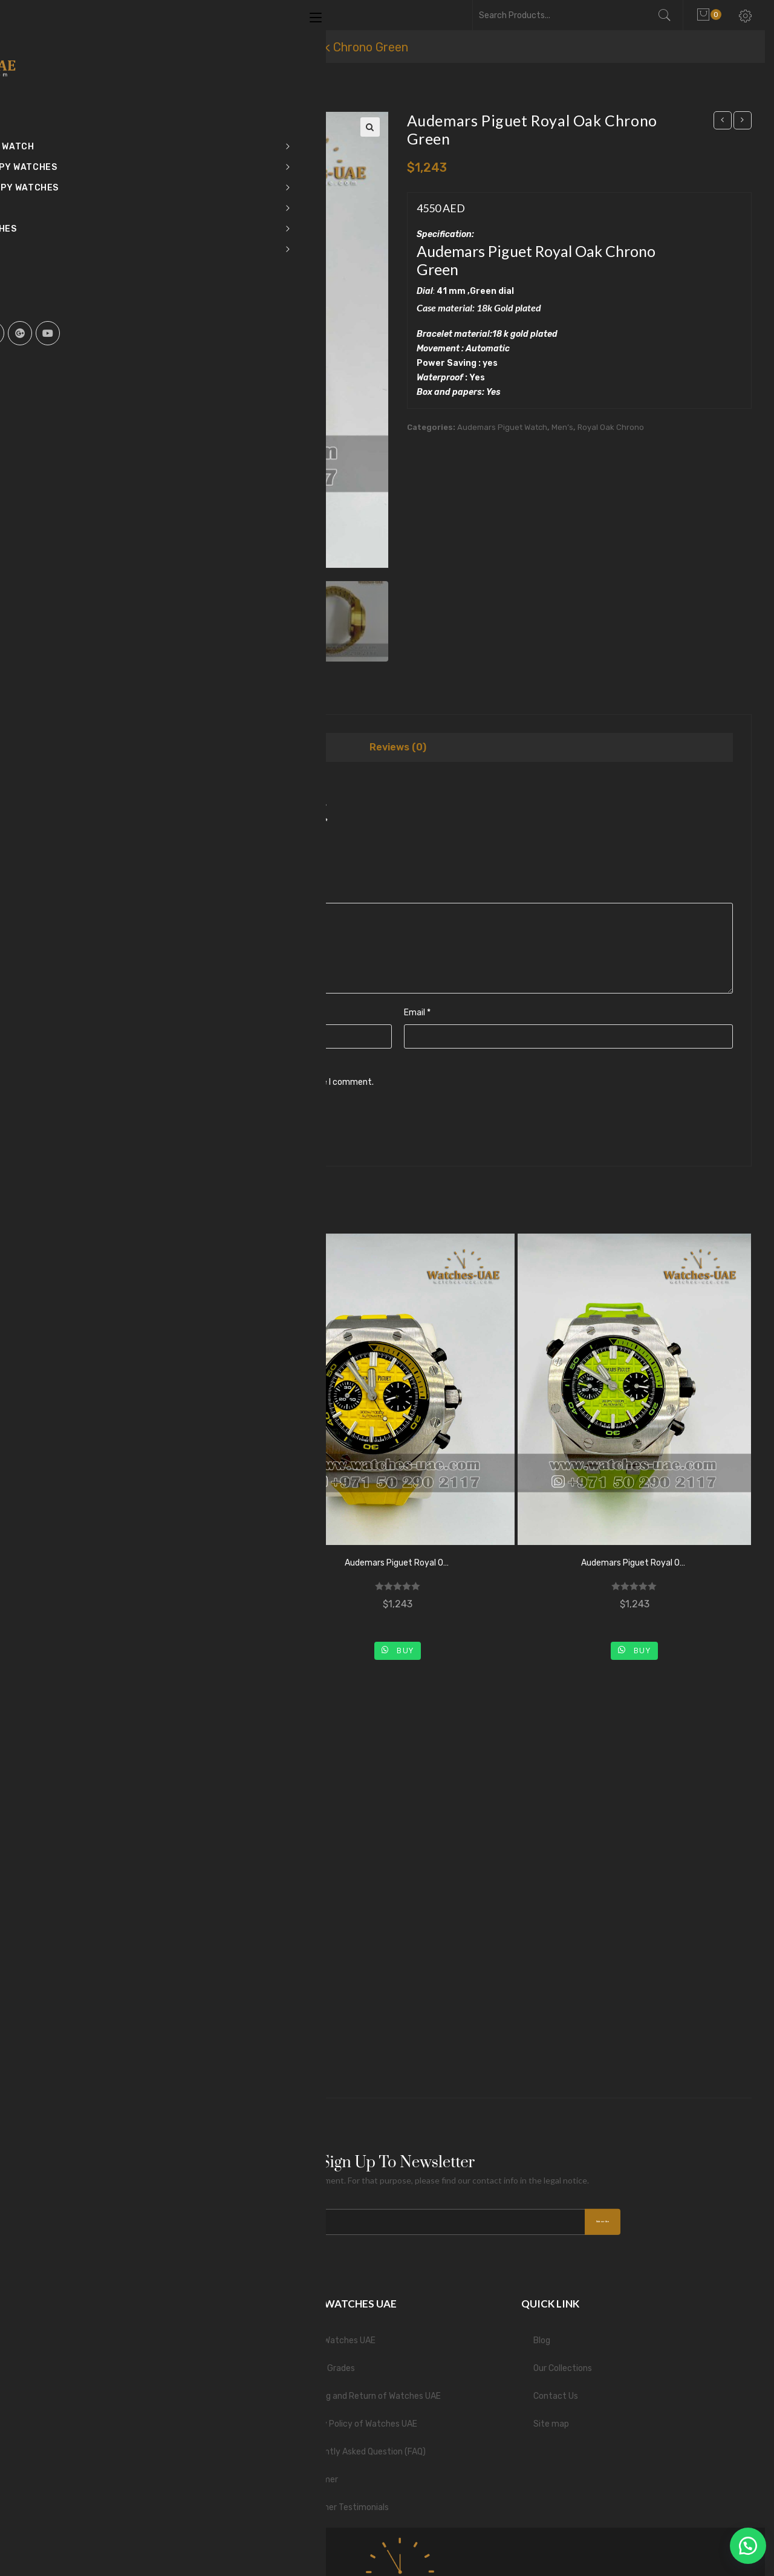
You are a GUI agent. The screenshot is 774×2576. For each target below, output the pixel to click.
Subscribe (576, 2214)
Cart (71, 2334)
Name (77, 1014)
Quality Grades (326, 2362)
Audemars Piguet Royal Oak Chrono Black (160, 1979)
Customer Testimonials (343, 2501)
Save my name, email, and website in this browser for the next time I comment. (218, 1084)
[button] (744, 2546)
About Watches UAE (337, 2334)
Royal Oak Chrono (610, 427)
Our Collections (562, 2362)
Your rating (87, 850)
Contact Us (555, 2390)
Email (417, 1014)
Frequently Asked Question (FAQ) (362, 2446)
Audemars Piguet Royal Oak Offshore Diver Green (634, 1565)
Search (670, 15)
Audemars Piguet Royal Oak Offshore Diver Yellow (397, 1565)
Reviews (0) (397, 749)
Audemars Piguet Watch (502, 427)
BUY (166, 1646)
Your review (88, 893)
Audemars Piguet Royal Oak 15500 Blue (160, 1565)
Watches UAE (126, 47)
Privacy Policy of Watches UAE (357, 2418)
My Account (85, 2362)
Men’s (562, 427)
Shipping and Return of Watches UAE (369, 2390)
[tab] (397, 749)
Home (60, 47)
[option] (85, 623)
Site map (551, 2418)
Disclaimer (318, 2473)
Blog (541, 2334)
